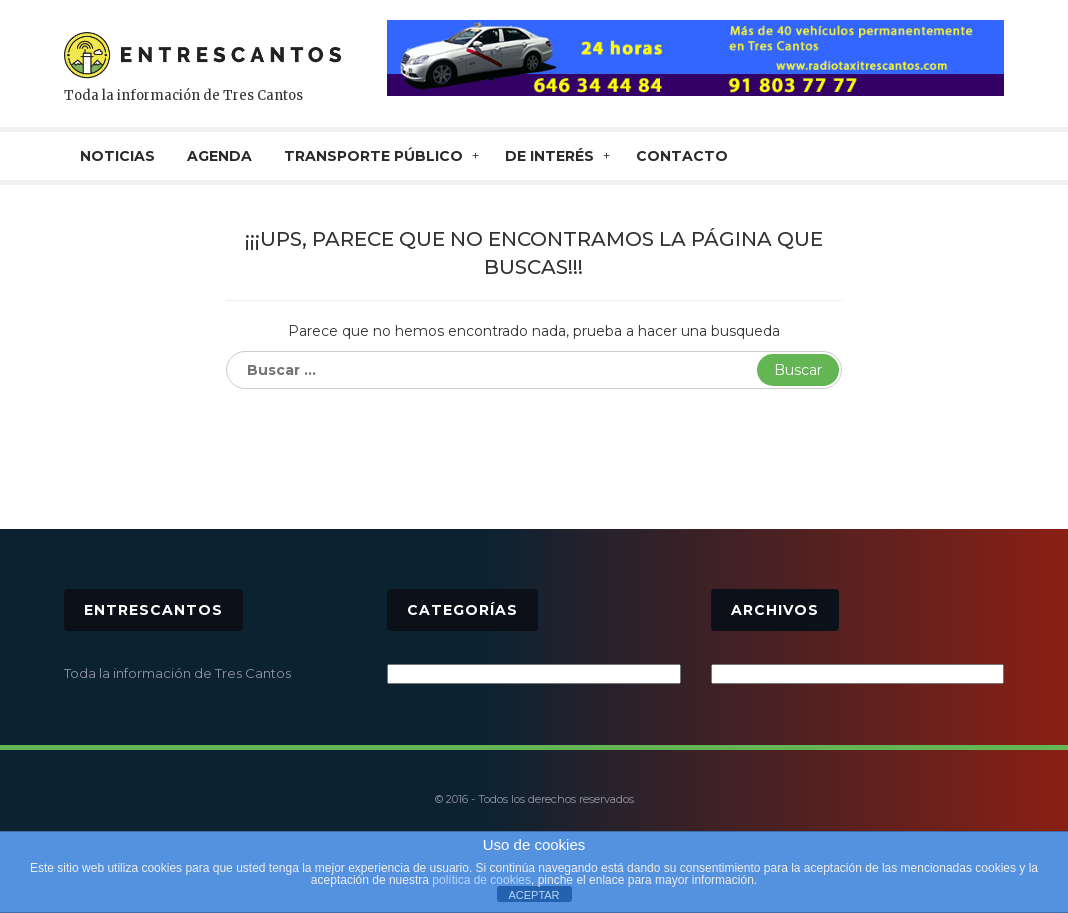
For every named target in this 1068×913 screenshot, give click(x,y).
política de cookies (481, 880)
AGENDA (219, 156)
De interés (549, 156)
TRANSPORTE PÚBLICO (373, 156)
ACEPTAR (533, 895)
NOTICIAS (117, 156)
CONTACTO (682, 156)
